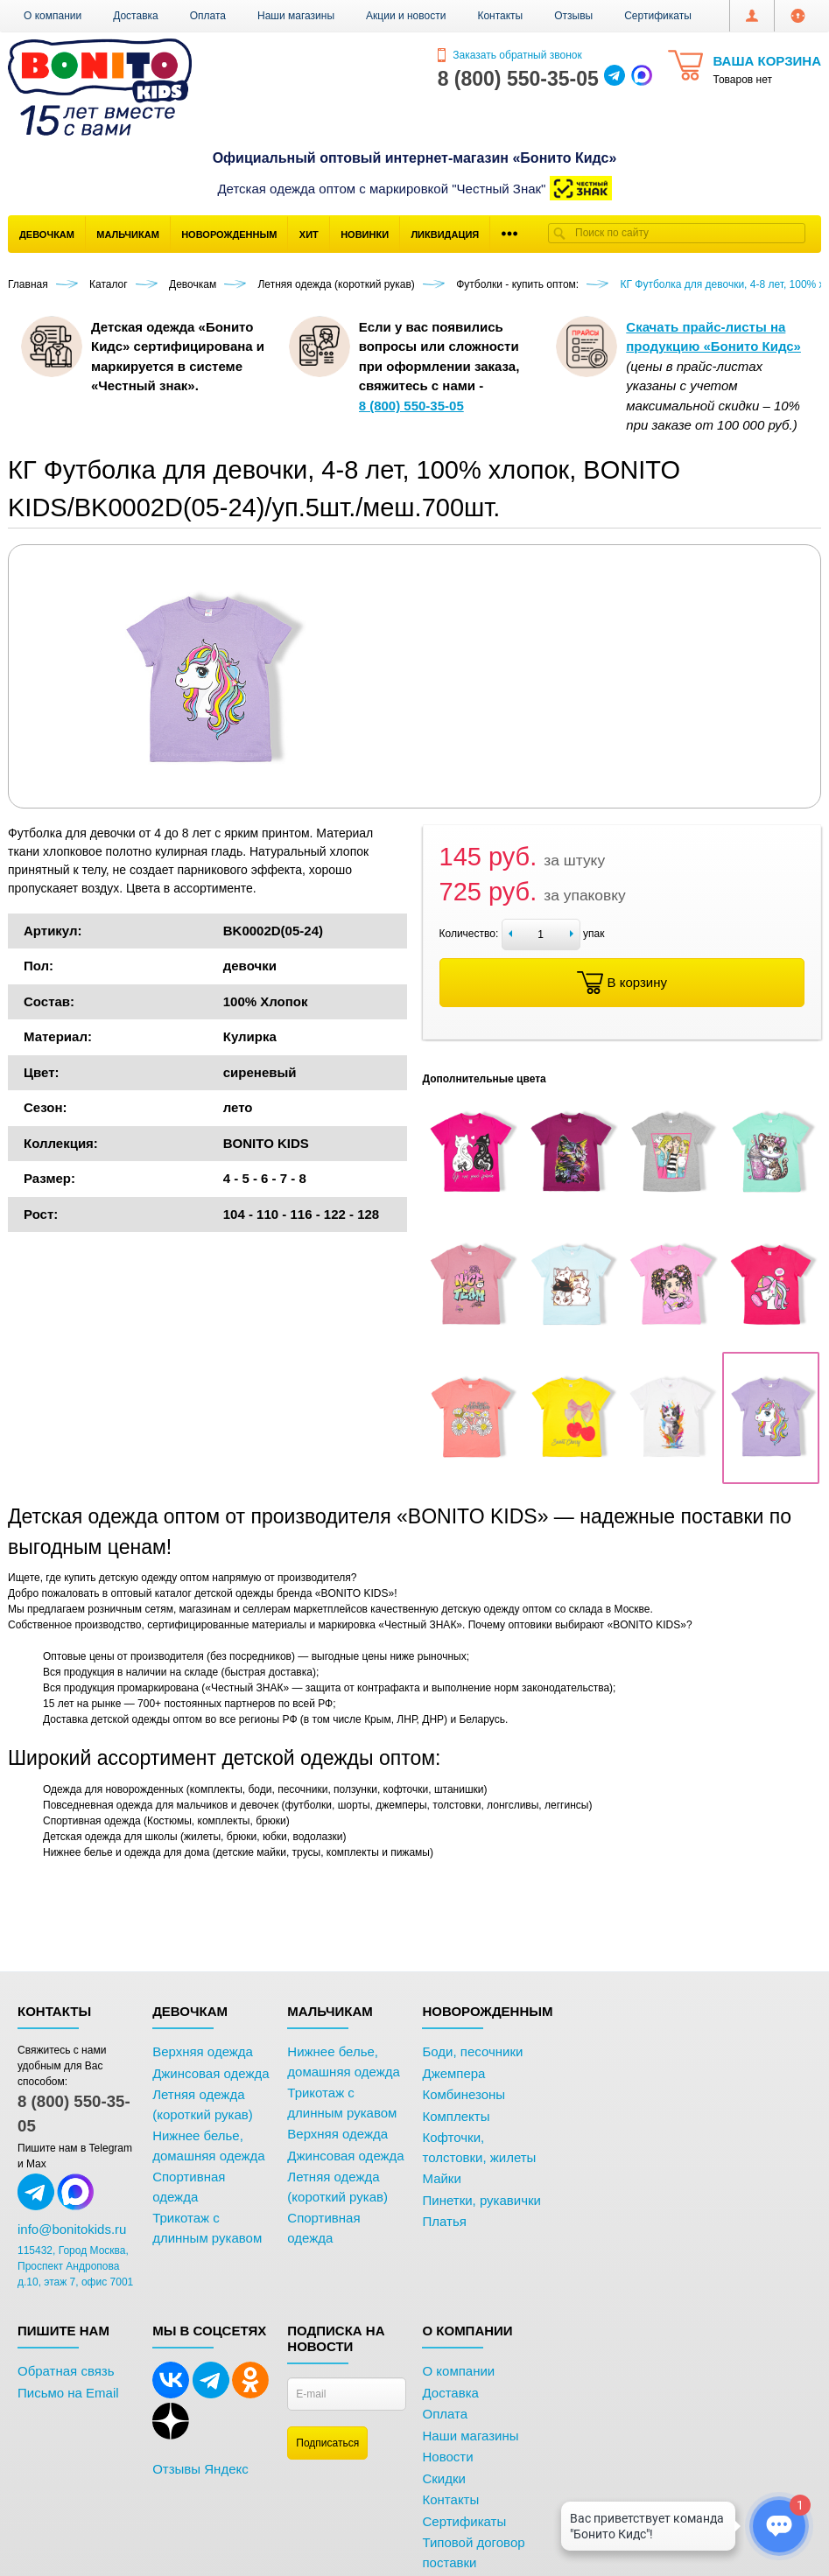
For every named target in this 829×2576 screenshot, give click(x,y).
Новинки (365, 234)
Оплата (208, 16)
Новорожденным (229, 234)
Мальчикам (127, 234)
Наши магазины (295, 16)
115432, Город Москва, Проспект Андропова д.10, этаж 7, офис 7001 (75, 2266)
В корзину (622, 982)
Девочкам (46, 234)
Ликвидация (445, 234)
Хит (309, 234)
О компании (52, 16)
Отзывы (573, 16)
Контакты (500, 16)
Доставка (135, 16)
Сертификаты (658, 16)
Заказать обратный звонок (510, 55)
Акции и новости (406, 16)
